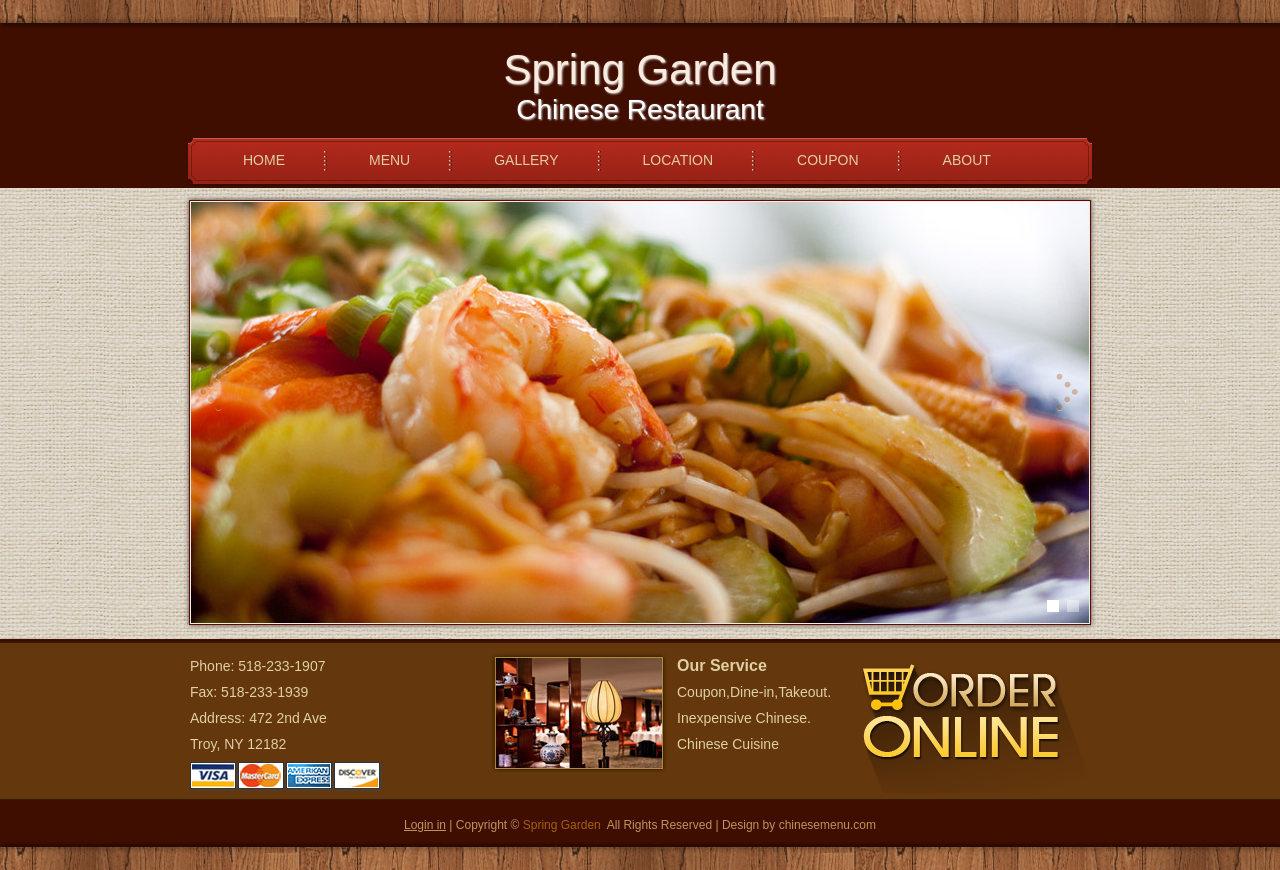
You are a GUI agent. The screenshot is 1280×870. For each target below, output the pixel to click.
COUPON (827, 160)
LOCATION (678, 160)
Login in (425, 825)
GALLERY (526, 160)
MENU (389, 160)
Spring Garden (562, 825)
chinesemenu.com (827, 825)
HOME (264, 160)
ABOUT (967, 160)
